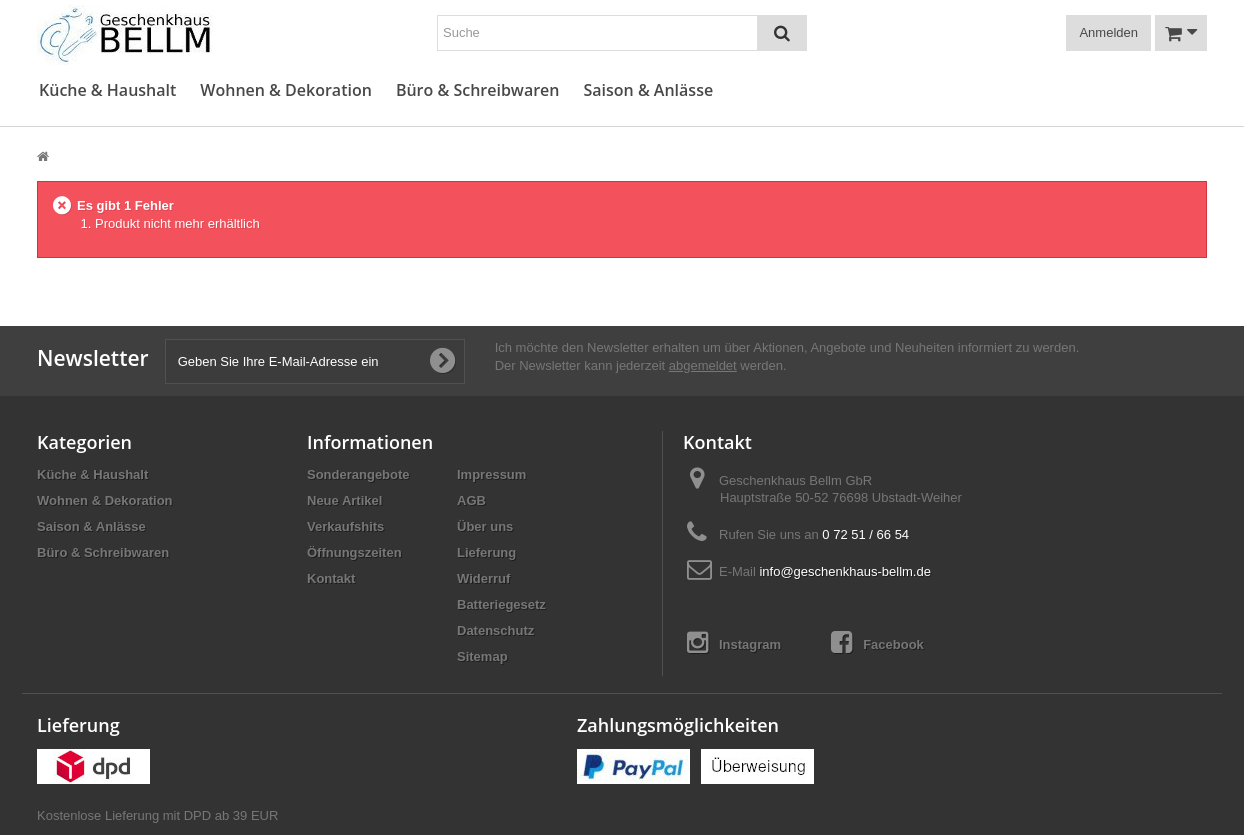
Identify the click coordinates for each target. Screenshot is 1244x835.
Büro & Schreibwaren (478, 90)
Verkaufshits (345, 526)
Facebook (877, 642)
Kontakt (331, 578)
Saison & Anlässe (648, 90)
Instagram (734, 642)
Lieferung (486, 552)
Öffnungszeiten (354, 552)
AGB (471, 500)
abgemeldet (703, 365)
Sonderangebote (358, 474)
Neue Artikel (344, 500)
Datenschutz (495, 630)
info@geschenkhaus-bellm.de (844, 571)
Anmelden (1108, 32)
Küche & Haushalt (107, 90)
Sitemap (482, 656)
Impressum (491, 474)
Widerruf (483, 578)
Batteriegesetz (501, 604)
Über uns (485, 526)
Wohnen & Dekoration (286, 90)
